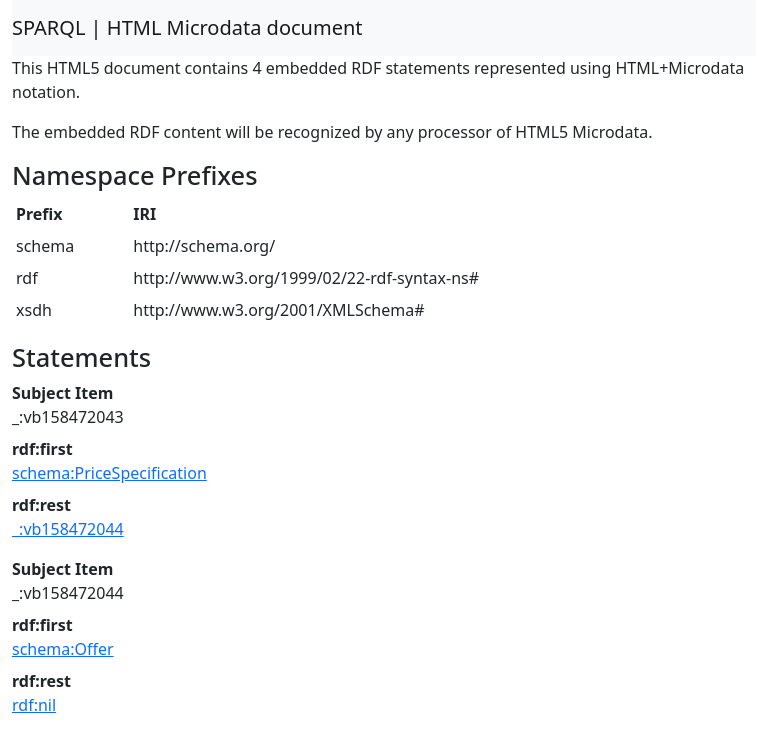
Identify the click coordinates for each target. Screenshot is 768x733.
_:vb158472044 (68, 529)
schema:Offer (63, 649)
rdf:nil (34, 705)
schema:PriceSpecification (109, 473)
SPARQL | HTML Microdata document (187, 27)
